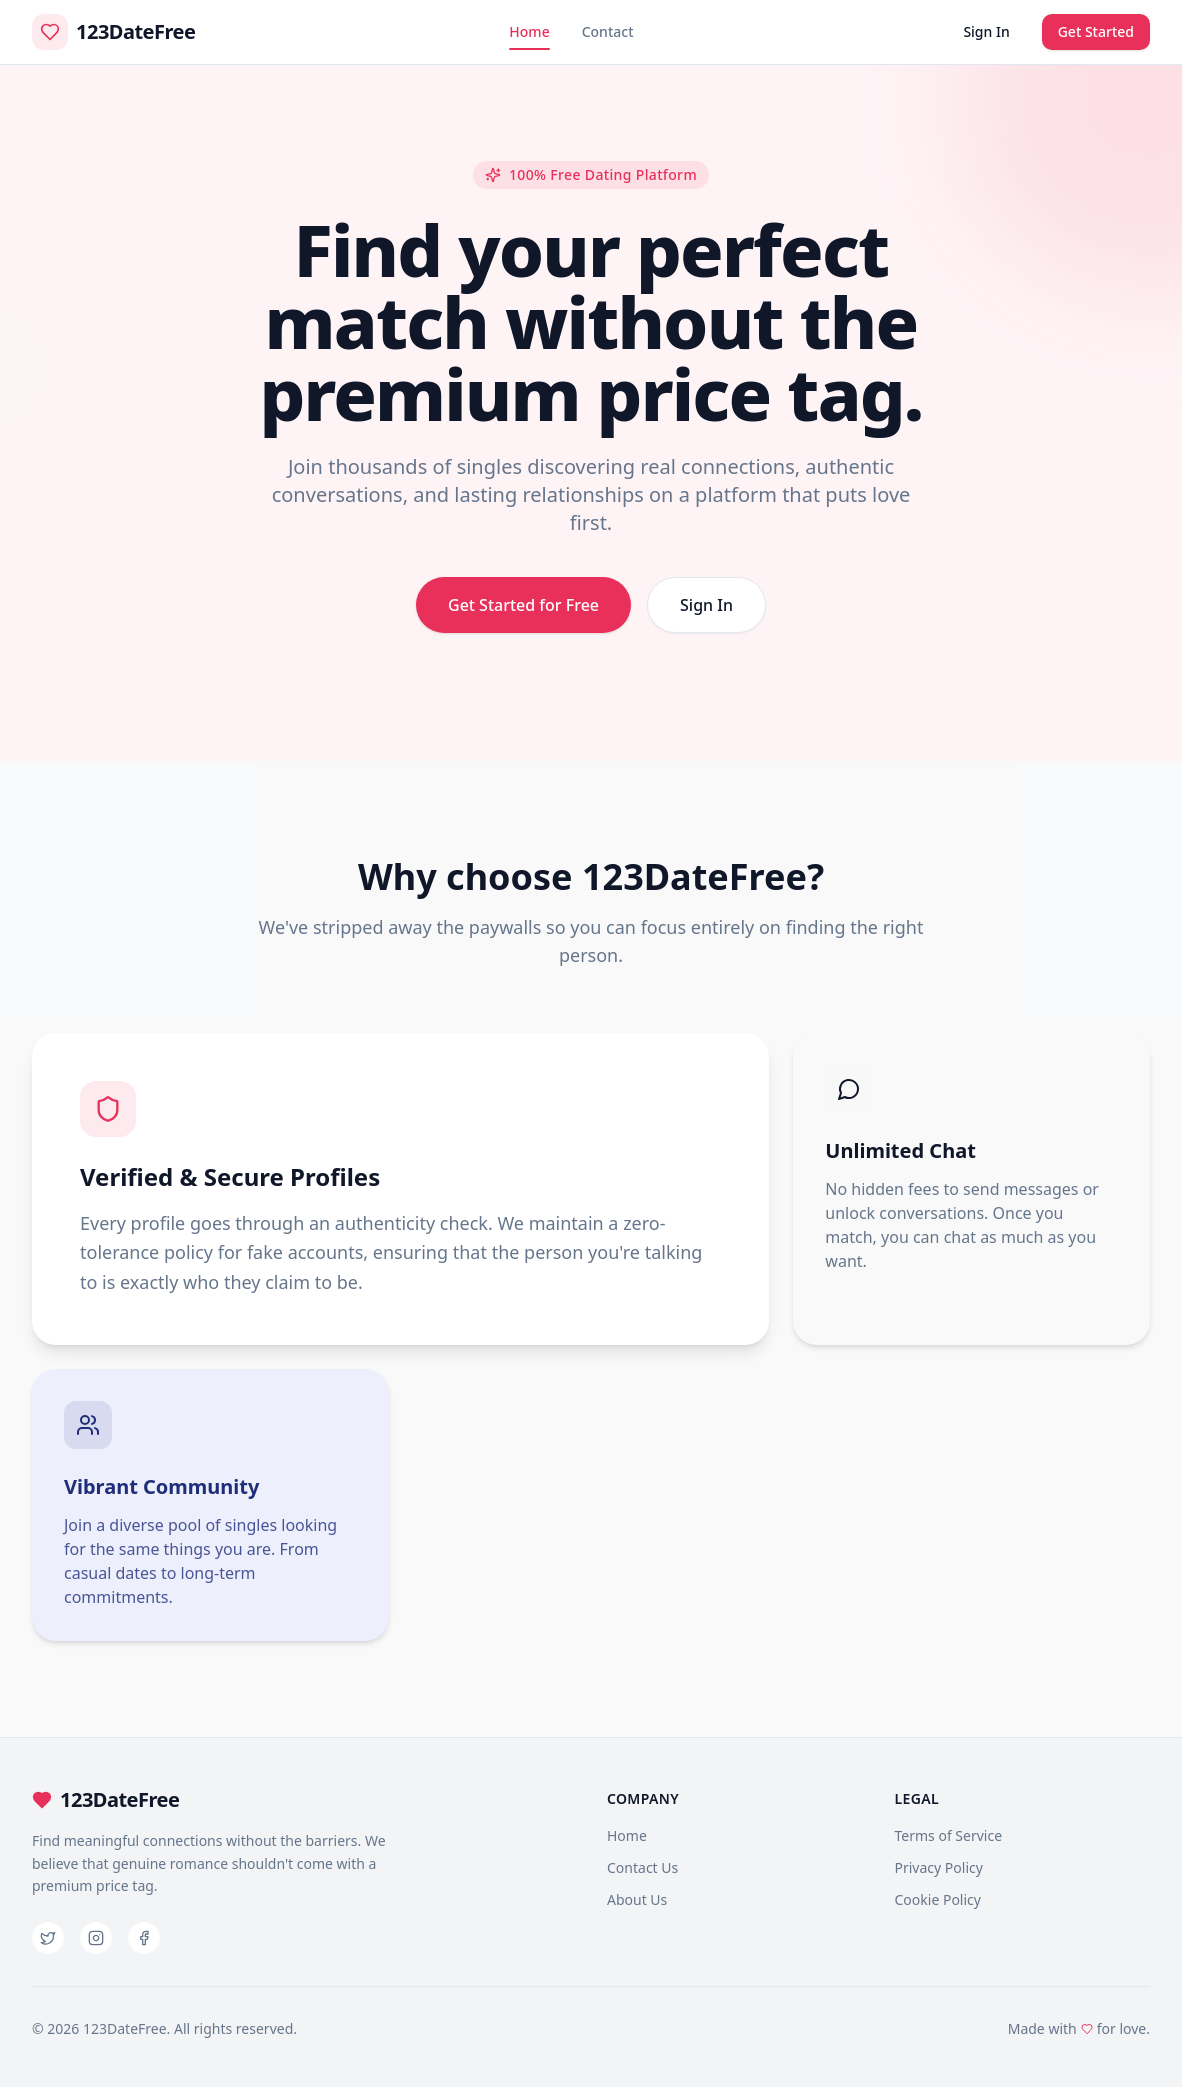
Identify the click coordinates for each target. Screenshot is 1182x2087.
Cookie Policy (938, 1899)
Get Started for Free (523, 605)
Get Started (1096, 31)
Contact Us (642, 1867)
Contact (608, 31)
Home (529, 36)
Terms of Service (949, 1835)
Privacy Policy (939, 1867)
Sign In (986, 31)
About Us (637, 1899)
